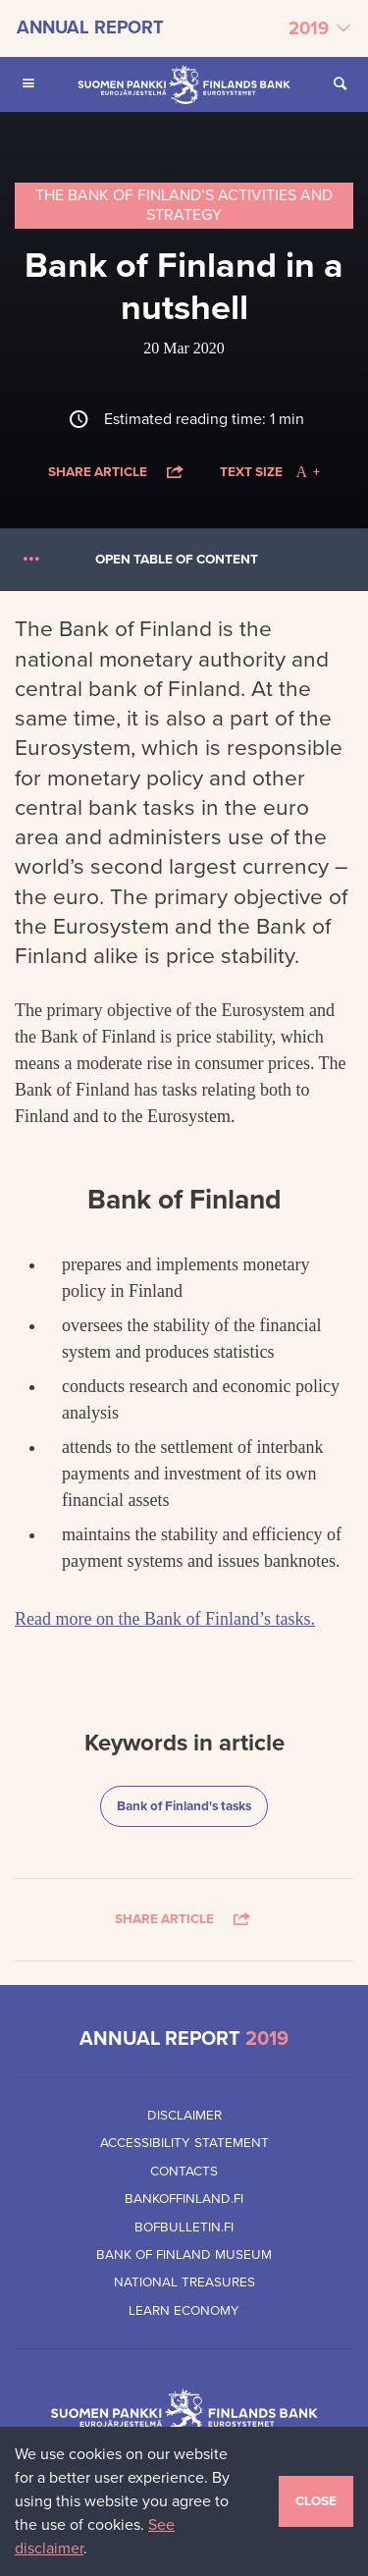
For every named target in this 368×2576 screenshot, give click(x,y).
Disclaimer (184, 2115)
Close (316, 2501)
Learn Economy (184, 2311)
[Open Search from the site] (339, 84)
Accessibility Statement (184, 2143)
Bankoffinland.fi (184, 2199)
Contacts (184, 2171)
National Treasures (184, 2282)
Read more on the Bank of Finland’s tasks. (165, 1619)
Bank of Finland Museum (184, 2255)
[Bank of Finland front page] (184, 84)
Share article (117, 472)
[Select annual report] (184, 28)
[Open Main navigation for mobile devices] (28, 84)
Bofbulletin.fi (184, 2227)
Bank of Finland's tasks (183, 1805)
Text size (269, 472)
